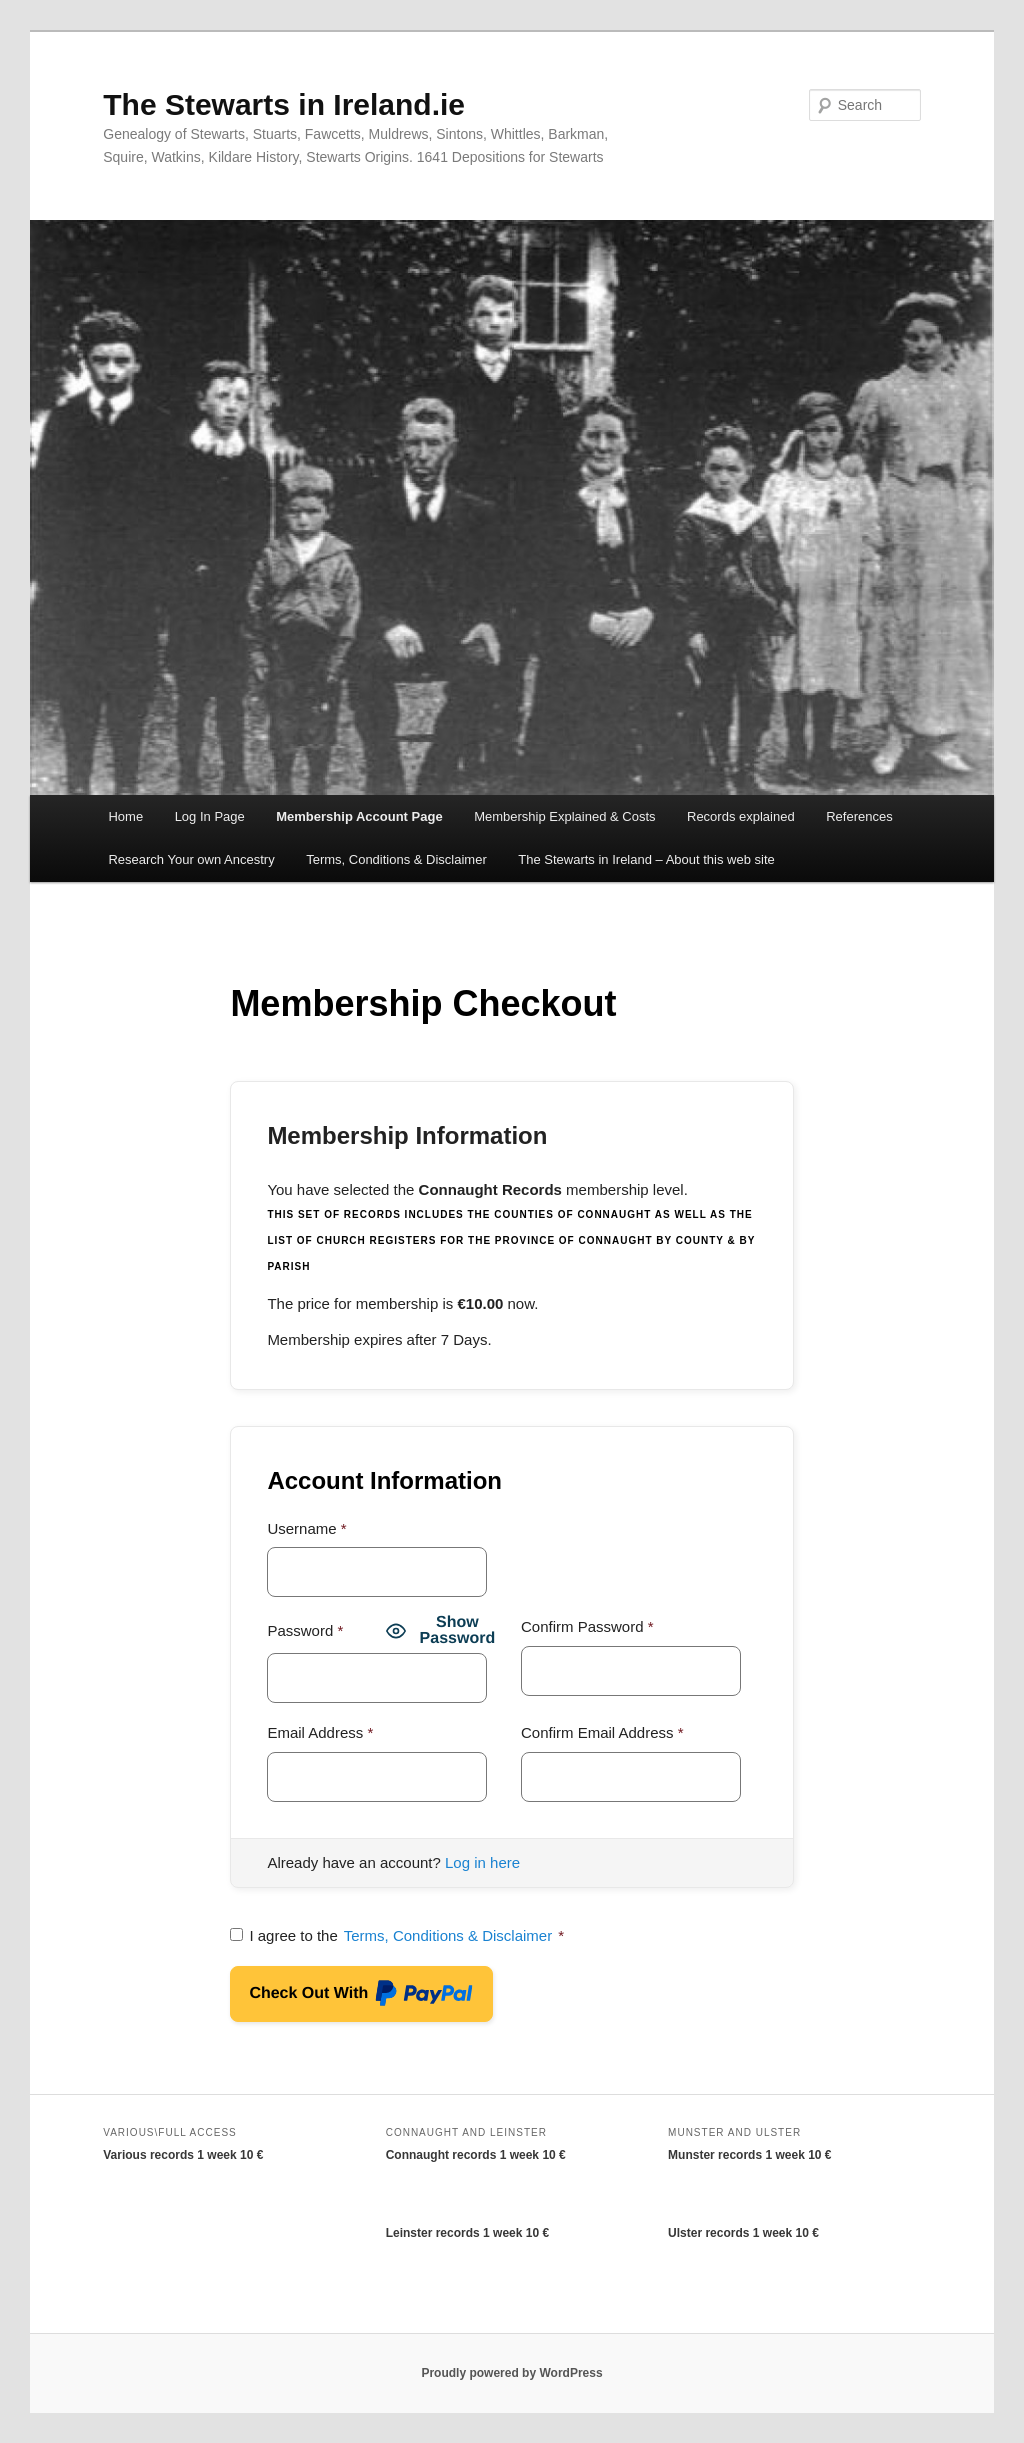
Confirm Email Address (602, 1732)
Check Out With (361, 1996)
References (859, 816)
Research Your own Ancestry (191, 859)
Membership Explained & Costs (564, 816)
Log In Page (210, 816)
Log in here (482, 1862)
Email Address (320, 1732)
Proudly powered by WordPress (511, 2373)
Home (125, 816)
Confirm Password (587, 1626)
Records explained (741, 816)
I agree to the (397, 1936)
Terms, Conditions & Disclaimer (396, 859)
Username (306, 1528)
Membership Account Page (359, 816)
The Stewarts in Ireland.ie (284, 104)
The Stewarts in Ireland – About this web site (646, 859)
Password (305, 1630)
